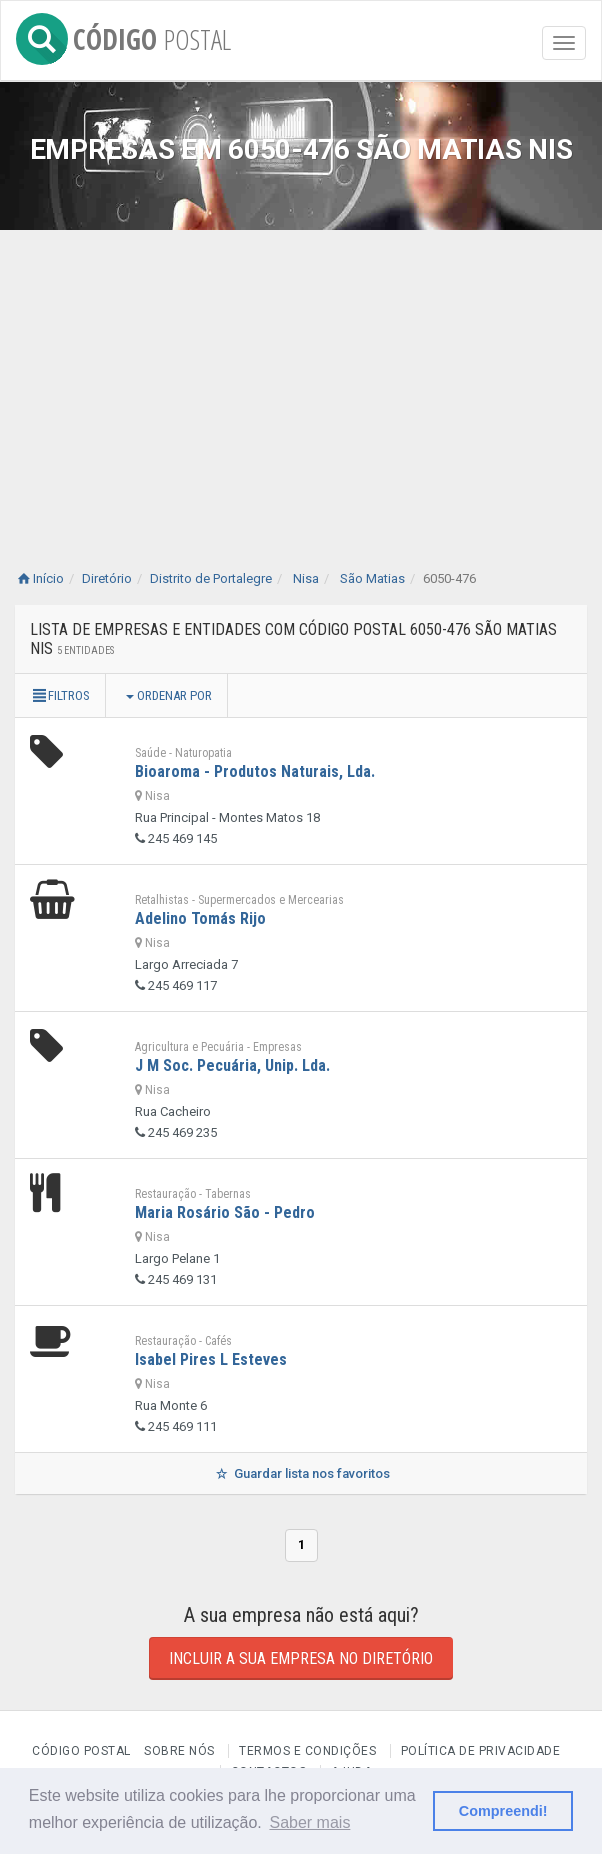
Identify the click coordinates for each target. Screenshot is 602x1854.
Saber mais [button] (309, 1822)
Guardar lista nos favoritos (300, 1473)
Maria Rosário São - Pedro (225, 1212)
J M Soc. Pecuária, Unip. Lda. (232, 1065)
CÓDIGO (123, 35)
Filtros (60, 695)
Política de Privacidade (481, 1751)
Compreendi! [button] (503, 1811)
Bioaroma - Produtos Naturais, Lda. (255, 771)
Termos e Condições (307, 1751)
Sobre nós (179, 1751)
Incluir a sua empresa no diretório (301, 1658)
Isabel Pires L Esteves (211, 1359)
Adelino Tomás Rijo (200, 918)
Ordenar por (169, 695)
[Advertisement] (301, 380)
